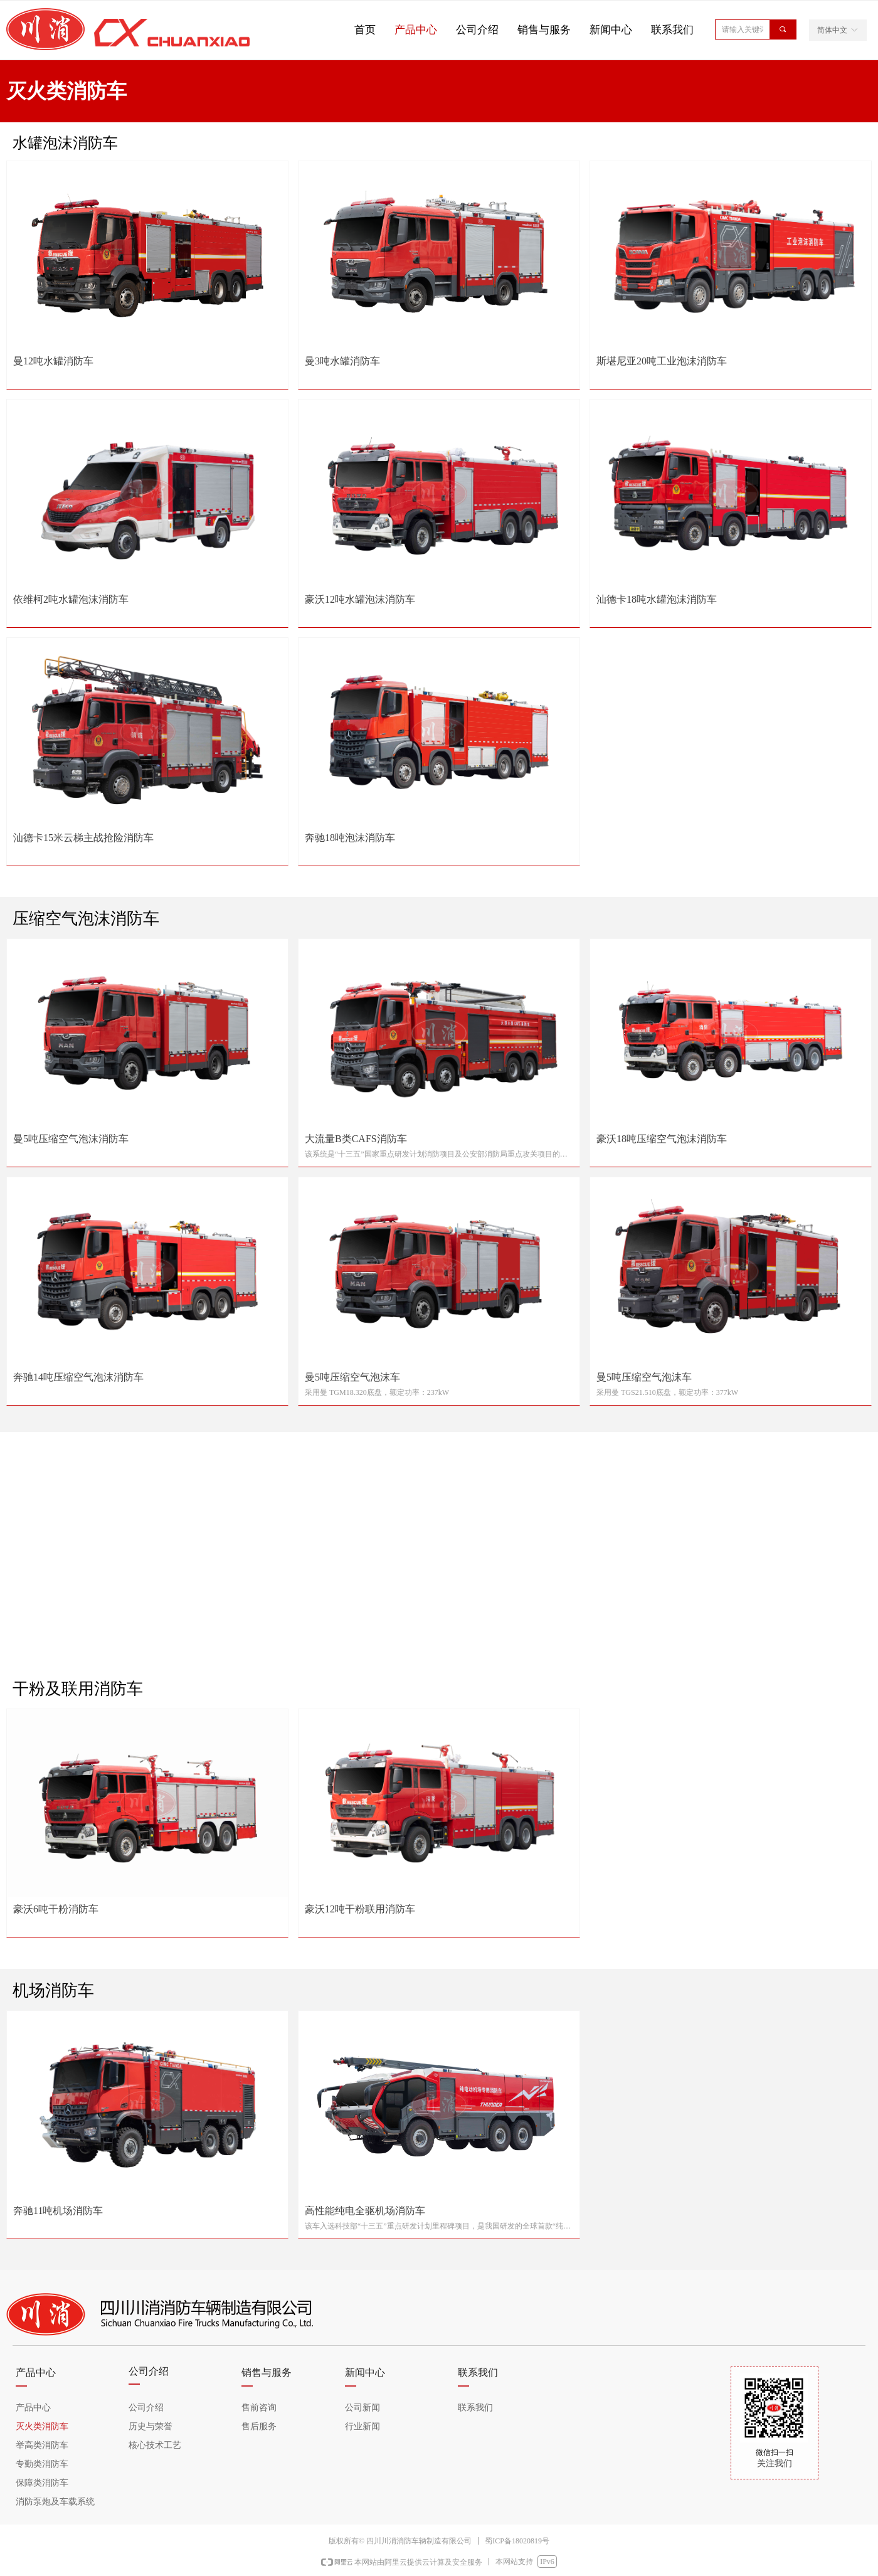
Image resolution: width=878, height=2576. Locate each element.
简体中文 (832, 30)
